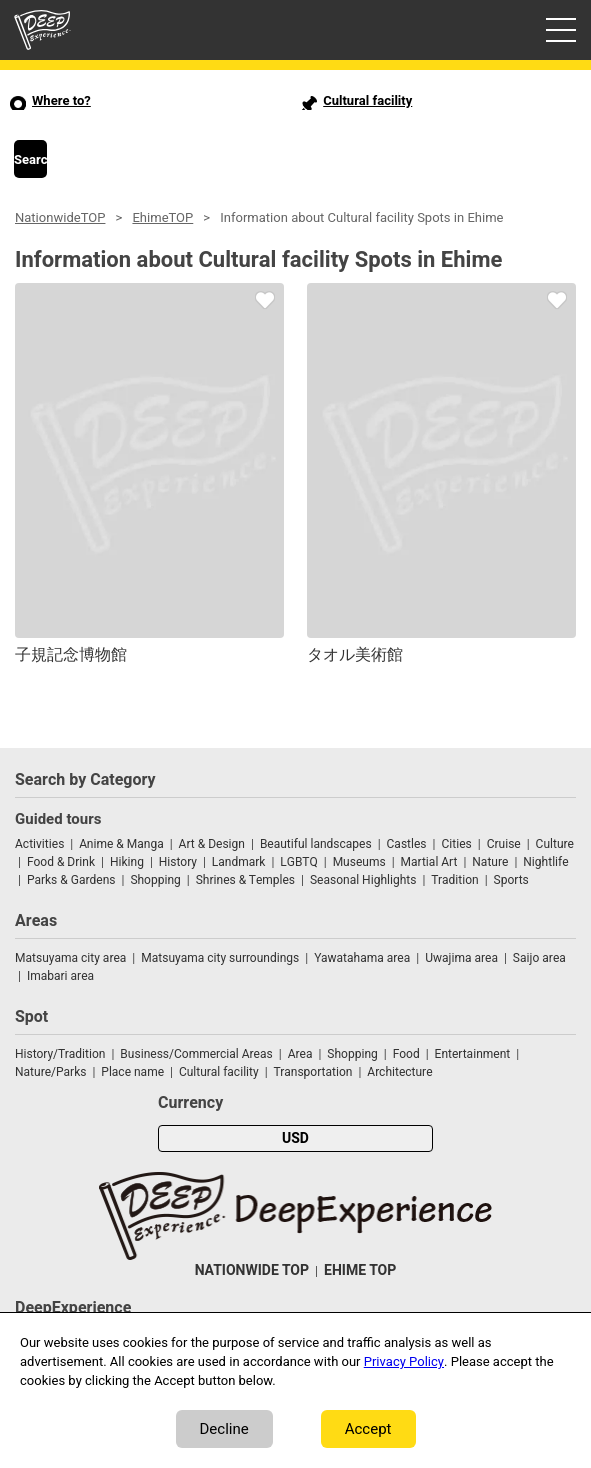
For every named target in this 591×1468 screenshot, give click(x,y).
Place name (134, 1072)
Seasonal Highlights (363, 880)
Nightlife (545, 862)
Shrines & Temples (245, 880)
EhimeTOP (162, 217)
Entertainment (473, 1054)
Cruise (504, 844)
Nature (490, 862)
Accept (368, 1429)
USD (295, 1138)
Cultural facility (219, 1072)
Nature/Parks (50, 1072)
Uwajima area (461, 958)
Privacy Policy (404, 1361)
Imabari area (60, 976)
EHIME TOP (360, 1270)
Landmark (239, 862)
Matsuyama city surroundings (220, 958)
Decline (224, 1429)
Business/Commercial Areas (196, 1054)
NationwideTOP (60, 217)
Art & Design (212, 844)
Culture (555, 844)
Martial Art (429, 862)
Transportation (313, 1072)
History (178, 862)
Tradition (454, 880)
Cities (456, 844)
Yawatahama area (362, 958)
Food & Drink (61, 862)
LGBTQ (298, 862)
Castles (407, 844)
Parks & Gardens (71, 880)
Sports (511, 880)
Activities (39, 844)
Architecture (399, 1072)
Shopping (155, 880)
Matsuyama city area (70, 958)
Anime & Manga (121, 844)
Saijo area (539, 958)
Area (300, 1054)
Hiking (127, 862)
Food (406, 1054)
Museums (359, 862)
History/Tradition (60, 1054)
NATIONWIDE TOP (252, 1270)
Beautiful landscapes (316, 844)
